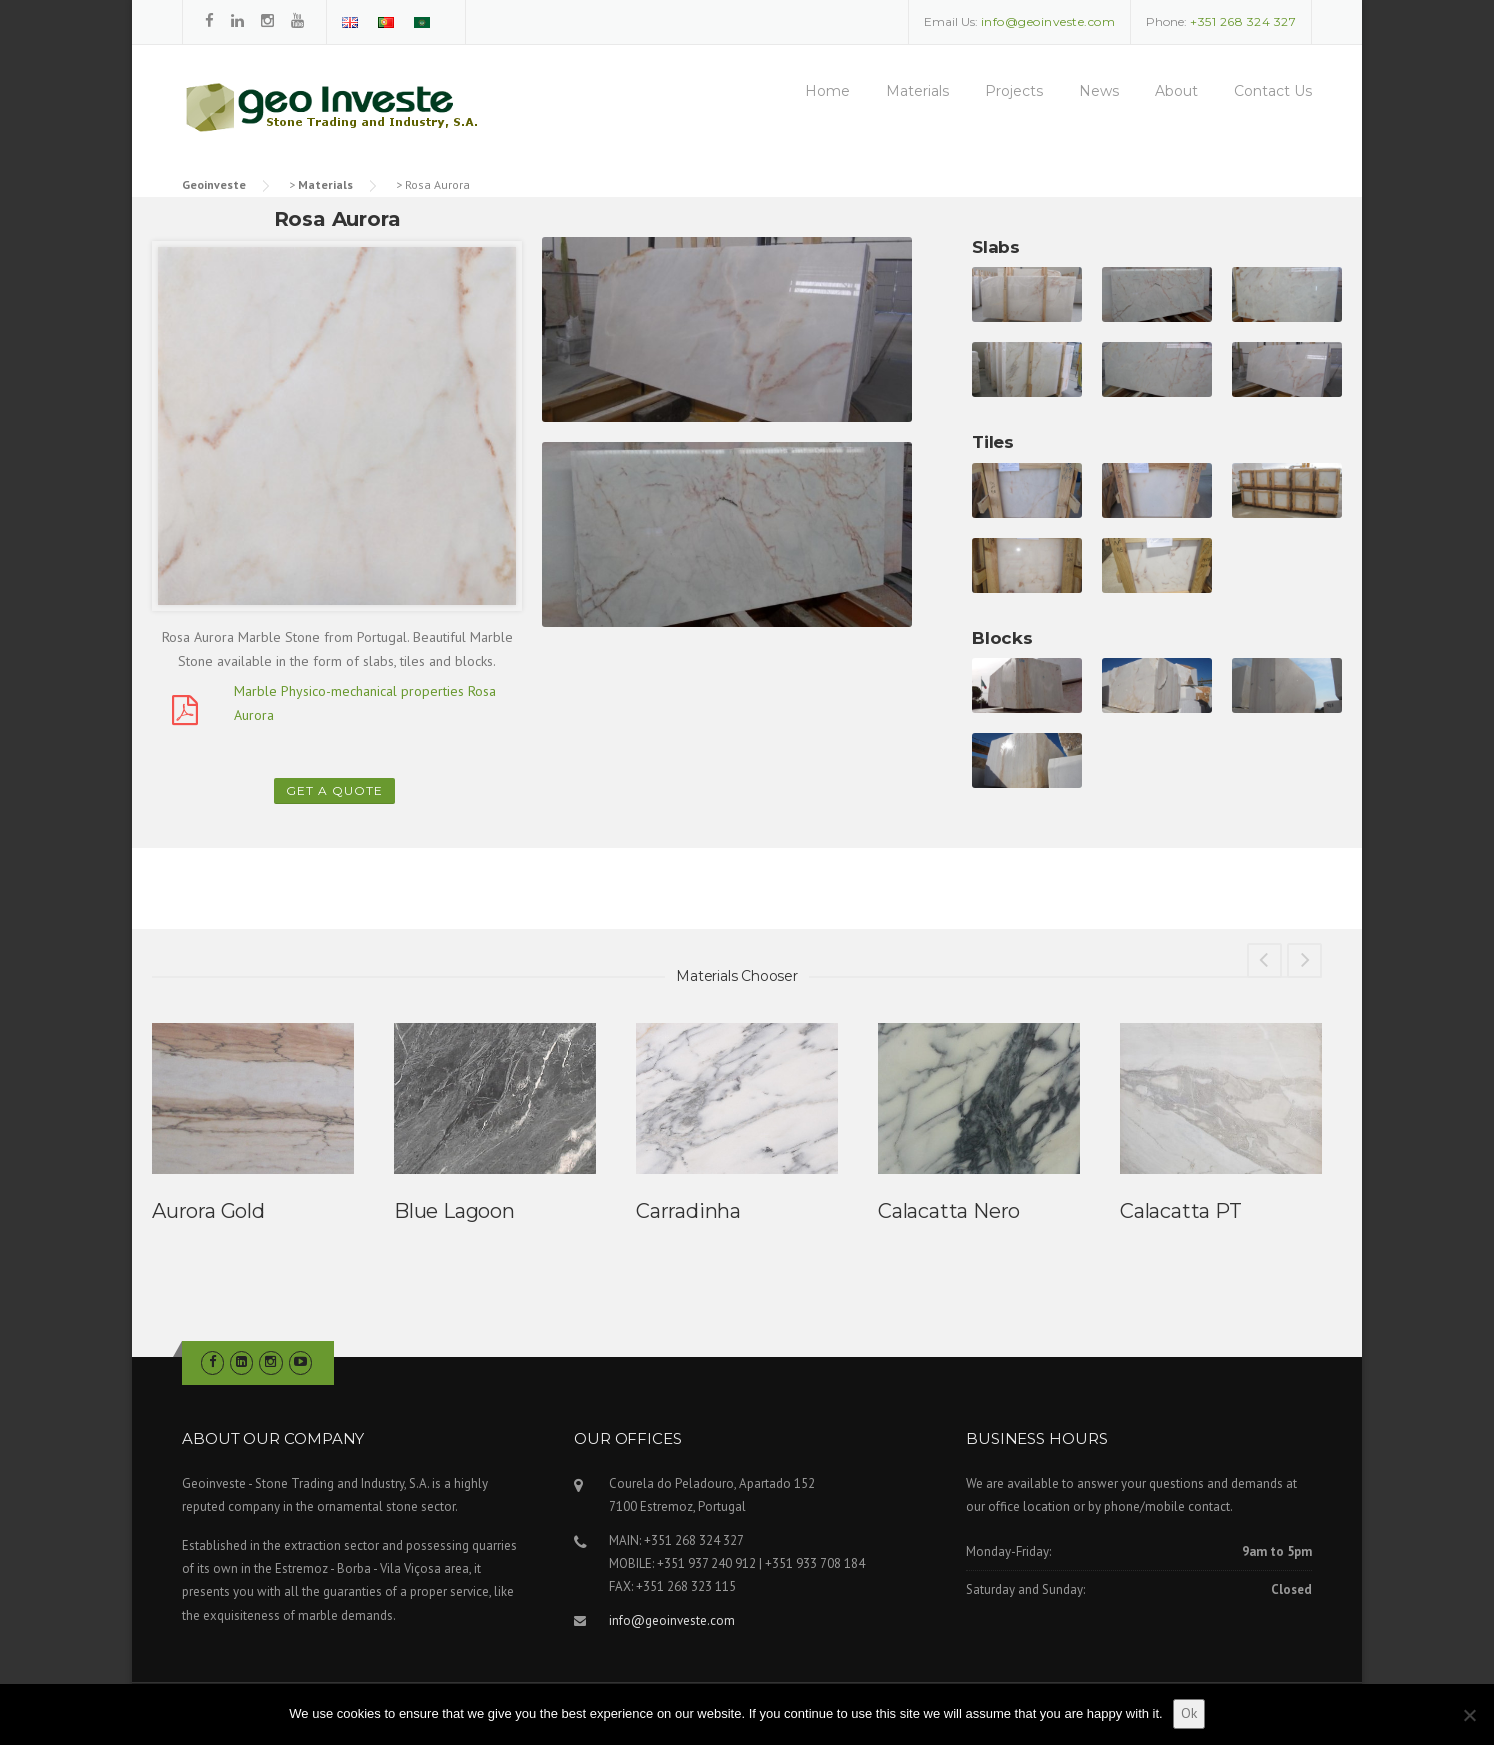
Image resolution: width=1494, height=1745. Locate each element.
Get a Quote (334, 790)
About (1176, 91)
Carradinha (688, 1211)
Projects (1014, 91)
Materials (917, 91)
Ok (1189, 1713)
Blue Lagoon (454, 1211)
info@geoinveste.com (672, 1620)
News (1099, 91)
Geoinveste (214, 184)
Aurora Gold (208, 1211)
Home (827, 91)
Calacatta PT (1181, 1211)
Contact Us (1273, 91)
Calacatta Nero (949, 1211)
